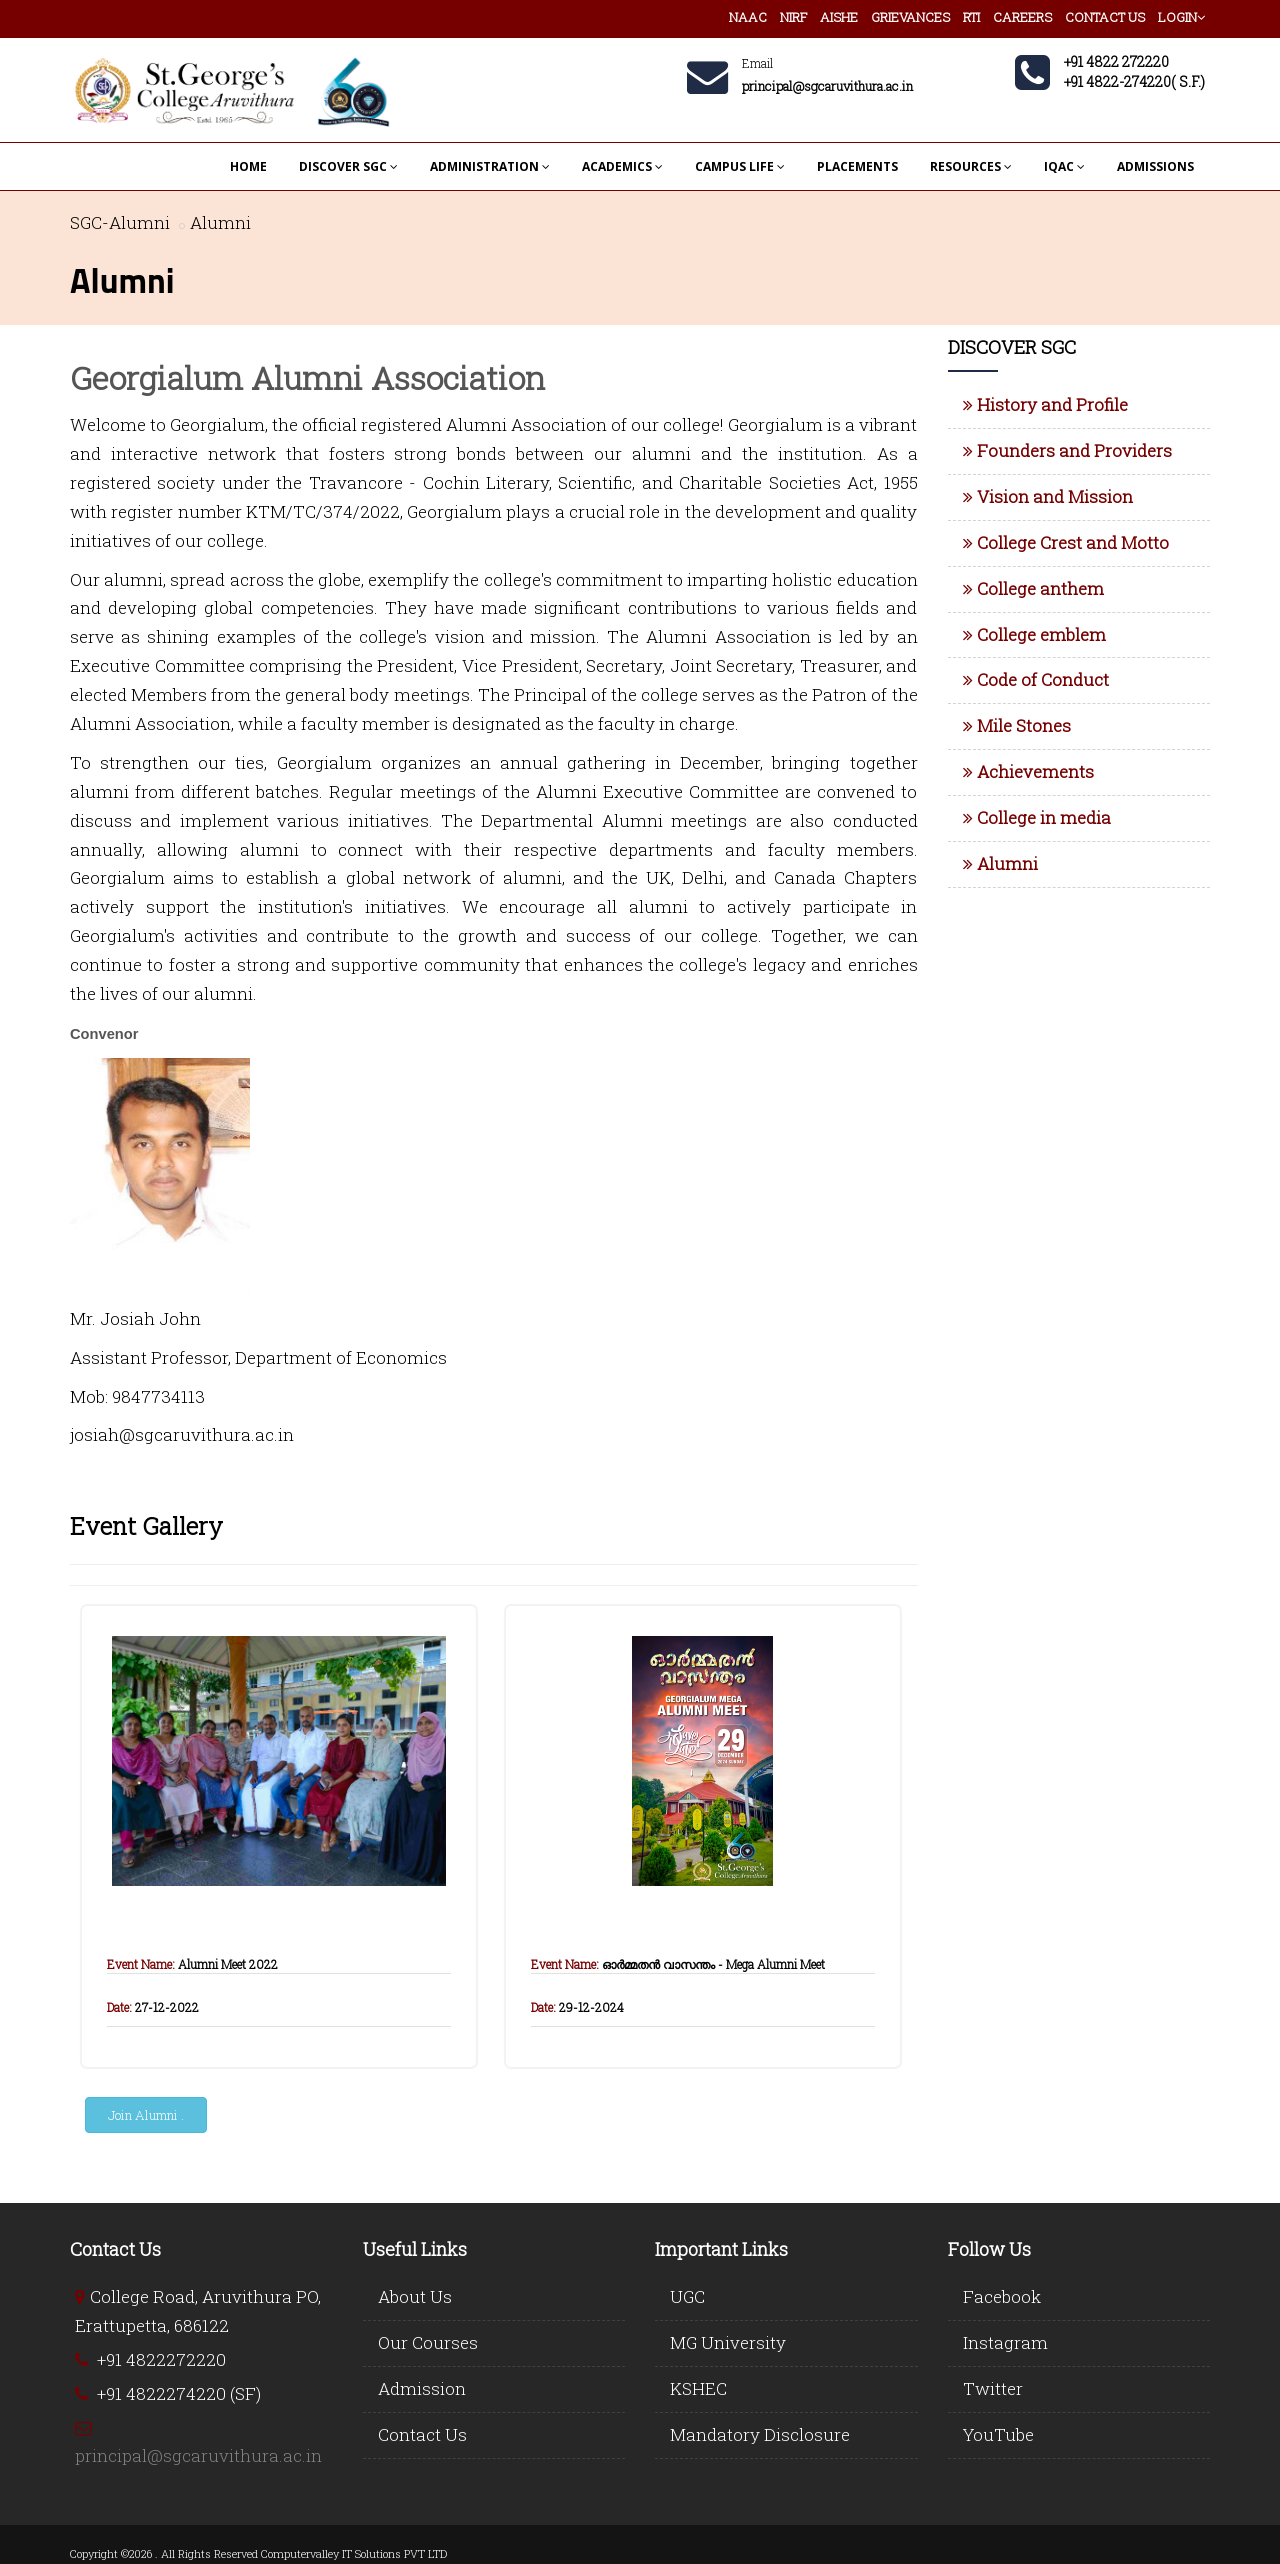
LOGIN (1181, 17)
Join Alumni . (146, 2115)
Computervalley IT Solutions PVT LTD (354, 2553)
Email (757, 63)
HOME (248, 166)
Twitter (993, 2388)
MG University (728, 2342)
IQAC (1064, 166)
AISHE (839, 17)
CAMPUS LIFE (740, 166)
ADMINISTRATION (490, 166)
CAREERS (1022, 17)
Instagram (1005, 2342)
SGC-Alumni (120, 222)
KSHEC (698, 2388)
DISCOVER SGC (348, 166)
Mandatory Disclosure (760, 2434)
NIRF (793, 17)
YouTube (998, 2434)
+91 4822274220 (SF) (179, 2393)
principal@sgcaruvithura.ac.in (198, 2455)
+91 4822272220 (161, 2359)
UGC (687, 2296)
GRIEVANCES (910, 17)
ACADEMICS (622, 166)
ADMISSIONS (1155, 166)
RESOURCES (971, 166)
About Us (415, 2296)
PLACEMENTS (857, 166)
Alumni (220, 222)
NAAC (748, 17)
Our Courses (428, 2342)
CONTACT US (1105, 17)
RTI (971, 17)
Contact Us (422, 2434)
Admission (422, 2388)
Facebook (1002, 2296)
